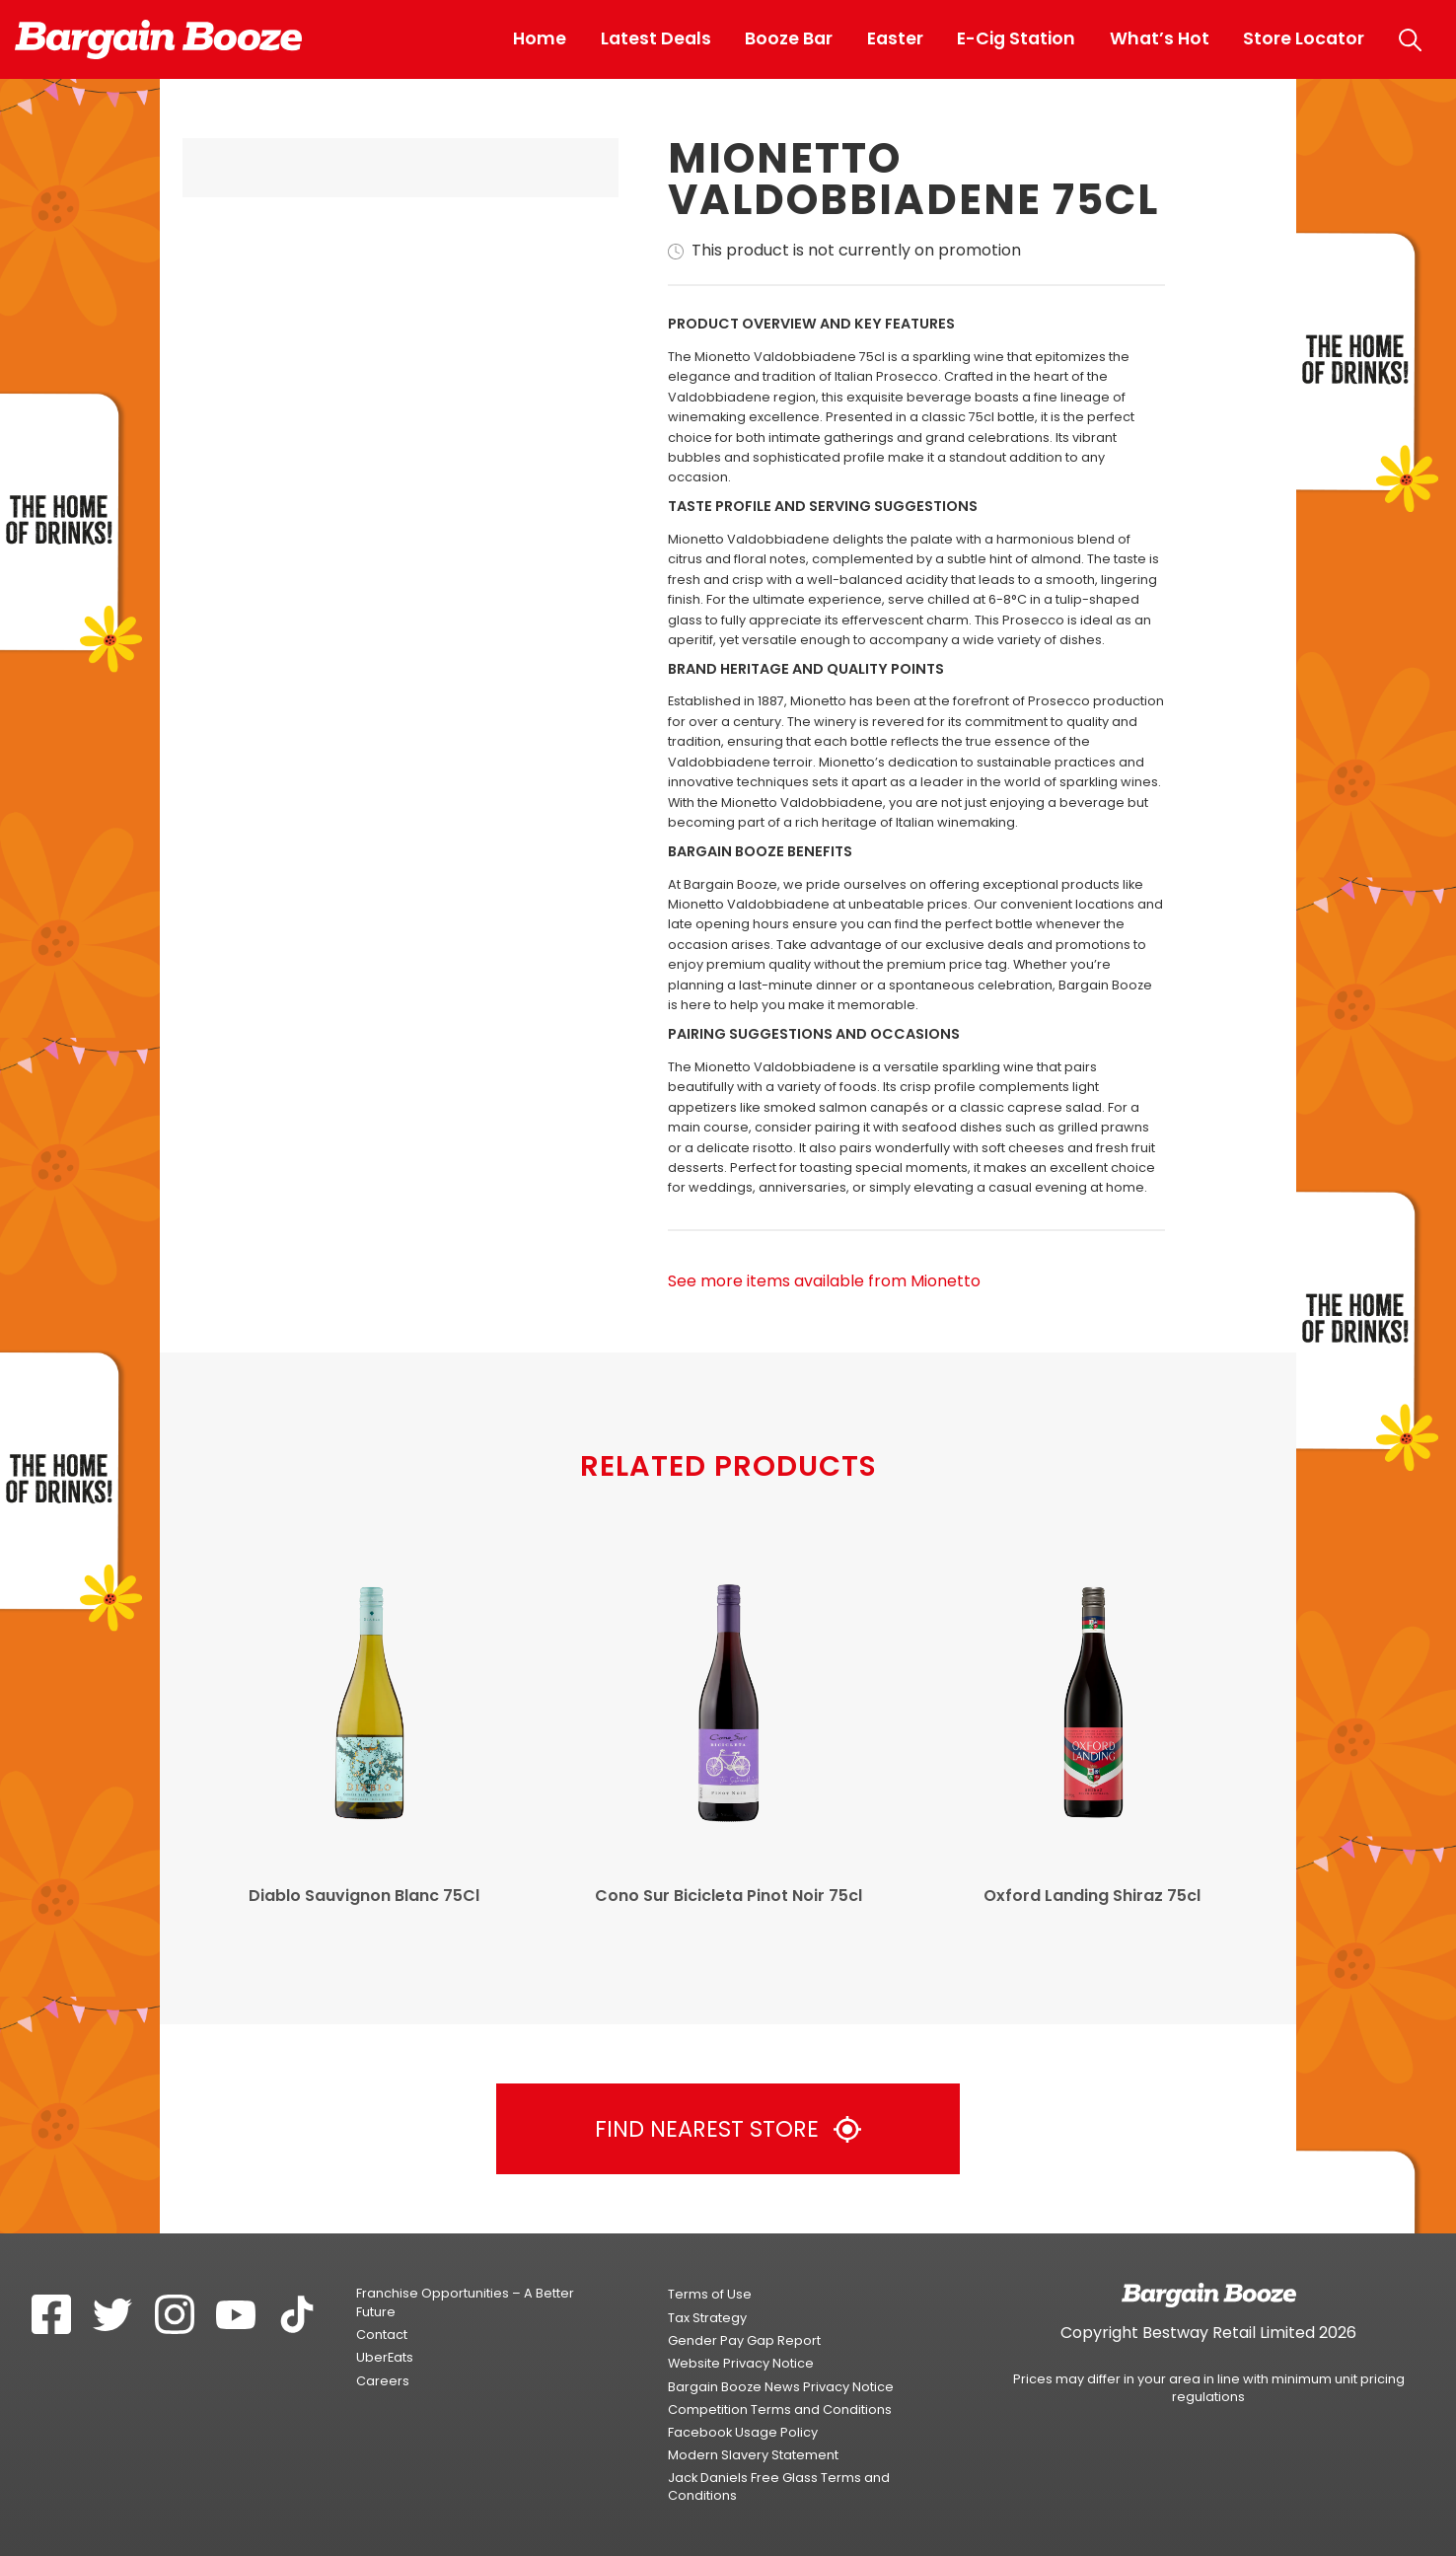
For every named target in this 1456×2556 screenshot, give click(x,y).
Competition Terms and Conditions (780, 2409)
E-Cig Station (1016, 38)
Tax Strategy (707, 2317)
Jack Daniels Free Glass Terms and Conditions (779, 2486)
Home (539, 38)
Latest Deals (656, 38)
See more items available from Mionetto (824, 1281)
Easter (895, 38)
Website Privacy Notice (741, 2363)
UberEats (384, 2357)
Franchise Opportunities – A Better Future (465, 2302)
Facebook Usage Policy (743, 2432)
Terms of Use (710, 2294)
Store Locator (1303, 38)
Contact (381, 2334)
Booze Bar (789, 38)
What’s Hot (1159, 38)
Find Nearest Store (727, 2129)
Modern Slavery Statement (753, 2454)
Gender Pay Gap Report (744, 2340)
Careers (382, 2381)
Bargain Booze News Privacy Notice (781, 2386)
